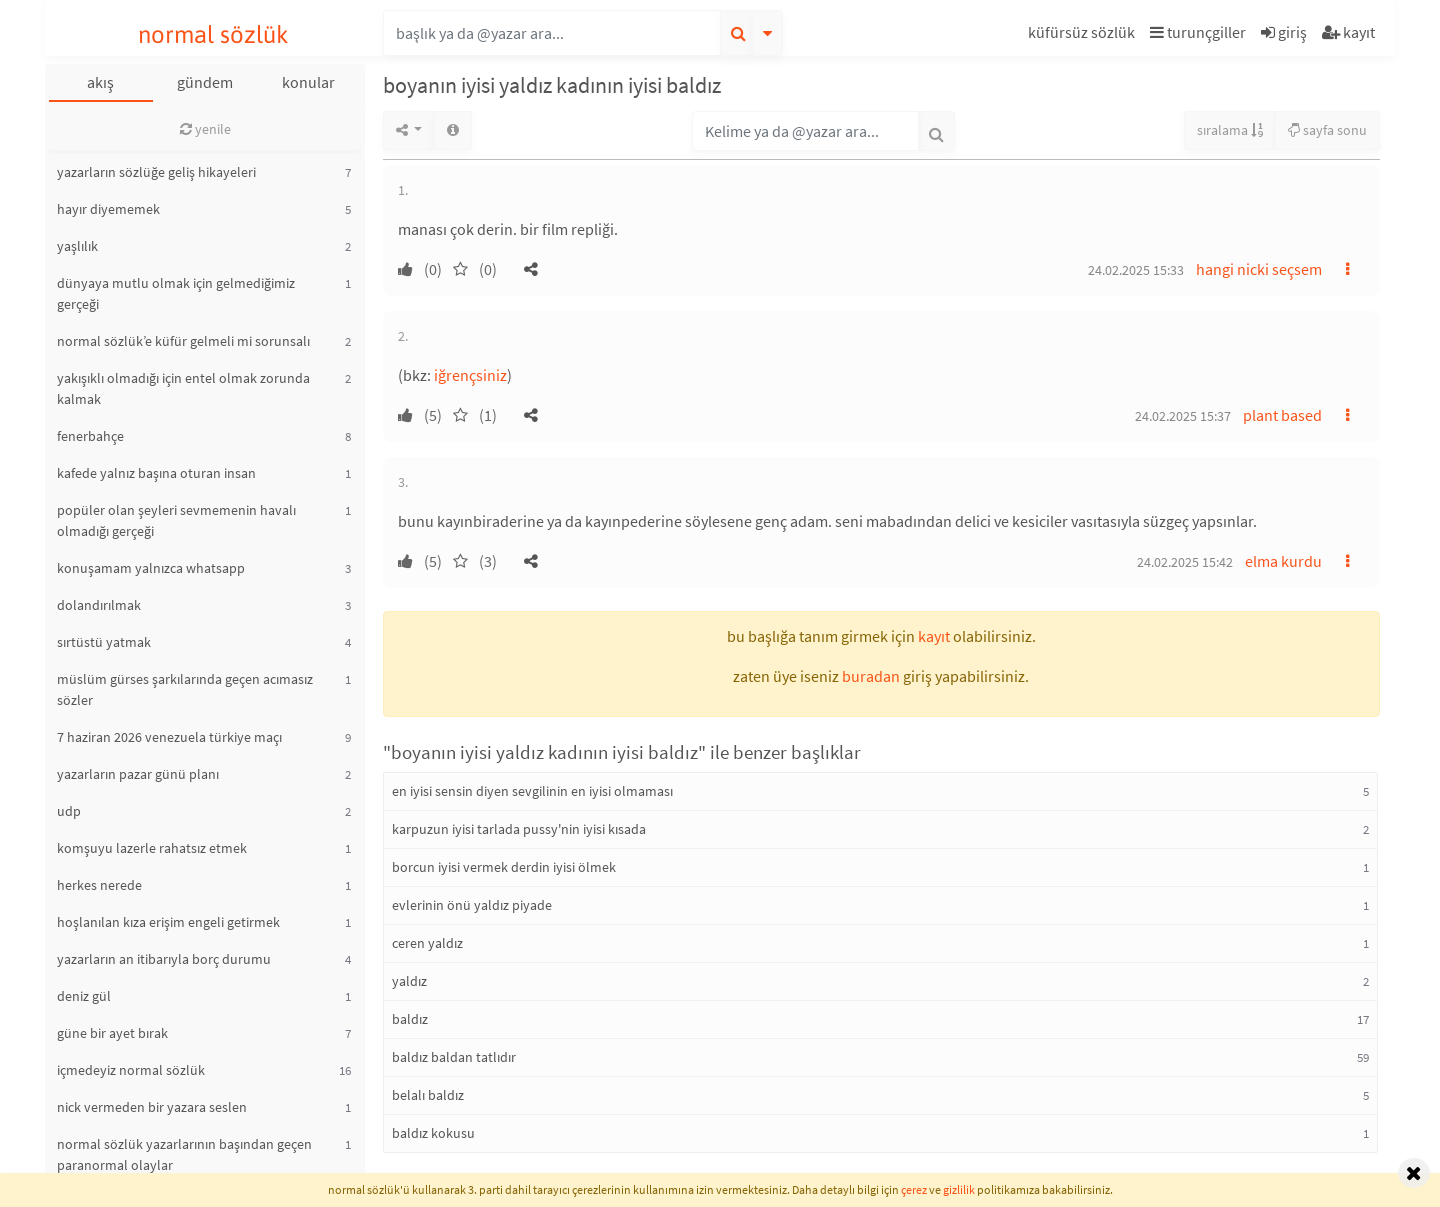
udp (69, 811)
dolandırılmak (99, 605)
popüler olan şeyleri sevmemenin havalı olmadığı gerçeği (176, 520)
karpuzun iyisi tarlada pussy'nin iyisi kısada (519, 829)
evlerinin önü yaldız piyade (472, 905)
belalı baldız (428, 1095)
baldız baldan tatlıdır (454, 1057)
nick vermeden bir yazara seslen (152, 1107)
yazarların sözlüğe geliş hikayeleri (156, 172)
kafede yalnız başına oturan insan (156, 473)
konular (308, 82)
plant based (1282, 415)
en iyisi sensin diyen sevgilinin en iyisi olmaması (532, 791)
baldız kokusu (433, 1133)
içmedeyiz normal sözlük (131, 1070)
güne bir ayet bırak (112, 1033)
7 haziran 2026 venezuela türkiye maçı (169, 737)
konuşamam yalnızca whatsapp (151, 568)
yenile (205, 129)
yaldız (409, 981)
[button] (1084, 35)
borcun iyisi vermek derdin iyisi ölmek (504, 867)
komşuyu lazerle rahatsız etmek (152, 848)
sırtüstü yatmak (104, 642)
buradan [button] (871, 676)
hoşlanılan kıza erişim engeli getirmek (168, 922)
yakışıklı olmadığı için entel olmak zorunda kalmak (183, 388)
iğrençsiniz (470, 375)
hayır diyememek (108, 209)
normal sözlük (213, 34)
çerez (914, 1189)
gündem (205, 82)
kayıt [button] (934, 636)
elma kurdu (1283, 561)
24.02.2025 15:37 (1183, 416)
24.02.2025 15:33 (1136, 270)
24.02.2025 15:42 (1185, 562)
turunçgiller (1198, 32)
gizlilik (959, 1189)
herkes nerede (99, 885)
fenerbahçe (90, 436)
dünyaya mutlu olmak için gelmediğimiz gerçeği (176, 293)
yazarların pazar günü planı (138, 774)
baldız (410, 1019)
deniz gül (84, 996)
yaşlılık (77, 246)
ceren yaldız (427, 943)
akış (100, 82)
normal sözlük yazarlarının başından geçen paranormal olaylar (184, 1154)
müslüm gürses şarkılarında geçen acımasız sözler (185, 689)
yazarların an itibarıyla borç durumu (164, 959)
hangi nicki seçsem (1259, 269)
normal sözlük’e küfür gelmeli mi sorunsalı (183, 341)
